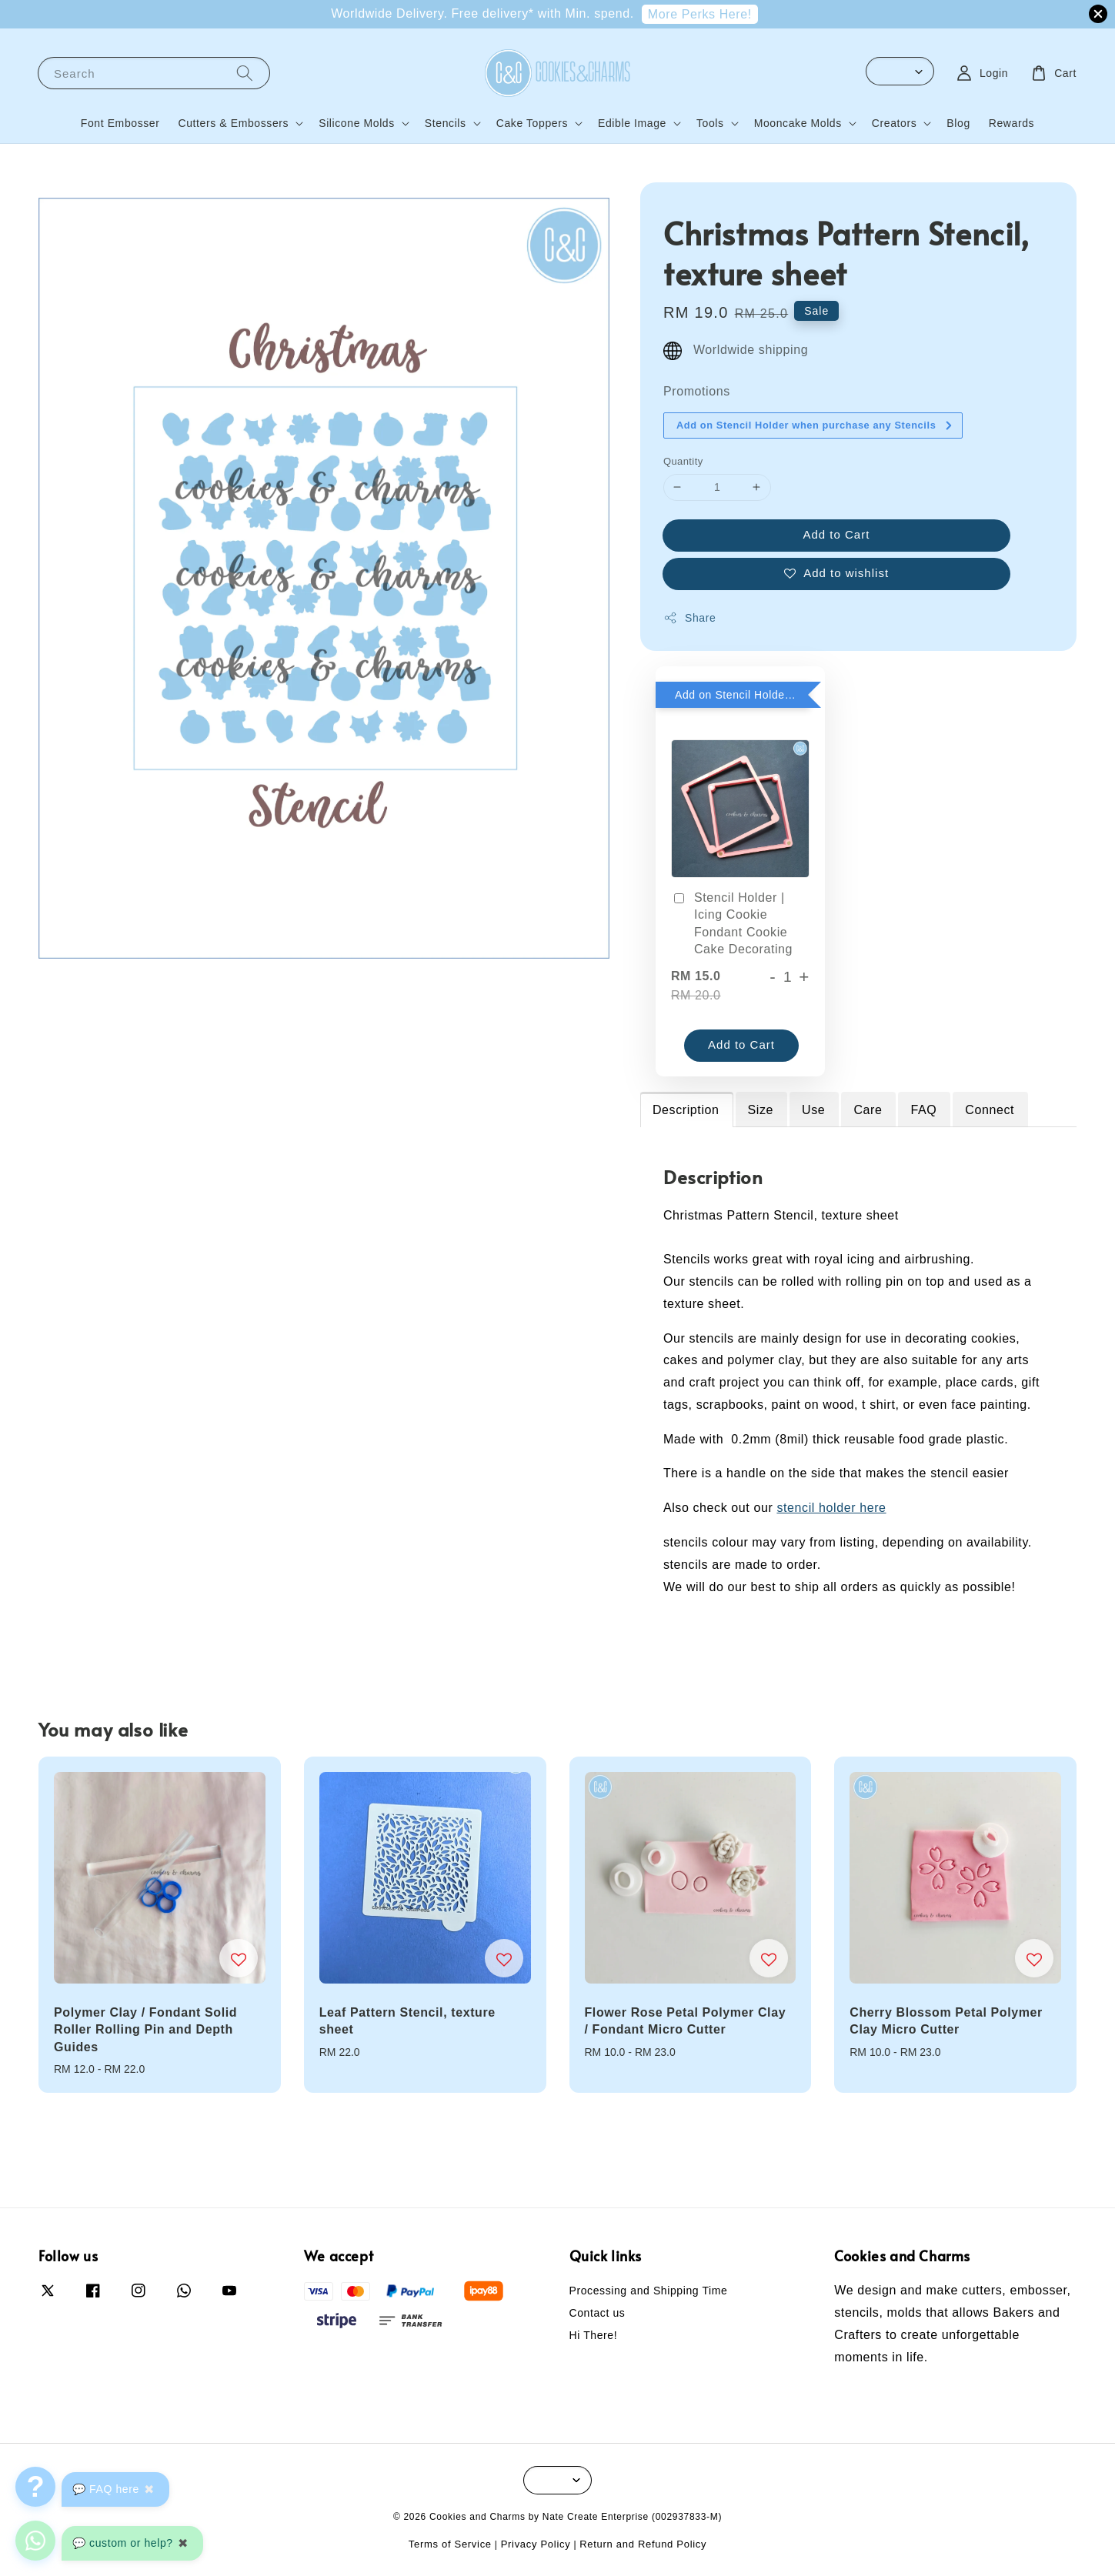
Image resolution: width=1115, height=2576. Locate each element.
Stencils (445, 123)
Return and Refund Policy (642, 2544)
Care (867, 1109)
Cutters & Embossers (234, 123)
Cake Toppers (532, 123)
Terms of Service (450, 2544)
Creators (894, 123)
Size (761, 1109)
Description (686, 1109)
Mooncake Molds (798, 123)
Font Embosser (120, 123)
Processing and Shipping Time (648, 2290)
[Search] (244, 73)
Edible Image (632, 123)
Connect (989, 1109)
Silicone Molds (357, 123)
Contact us (597, 2313)
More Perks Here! (700, 14)
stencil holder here (831, 1507)
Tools (710, 123)
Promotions (696, 391)
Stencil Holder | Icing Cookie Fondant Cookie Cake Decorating (732, 923)
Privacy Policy (536, 2544)
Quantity (683, 461)
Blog (958, 123)
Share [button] (689, 618)
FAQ (923, 1109)
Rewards (1011, 123)
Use (813, 1109)
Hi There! (593, 2335)
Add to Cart (836, 534)
